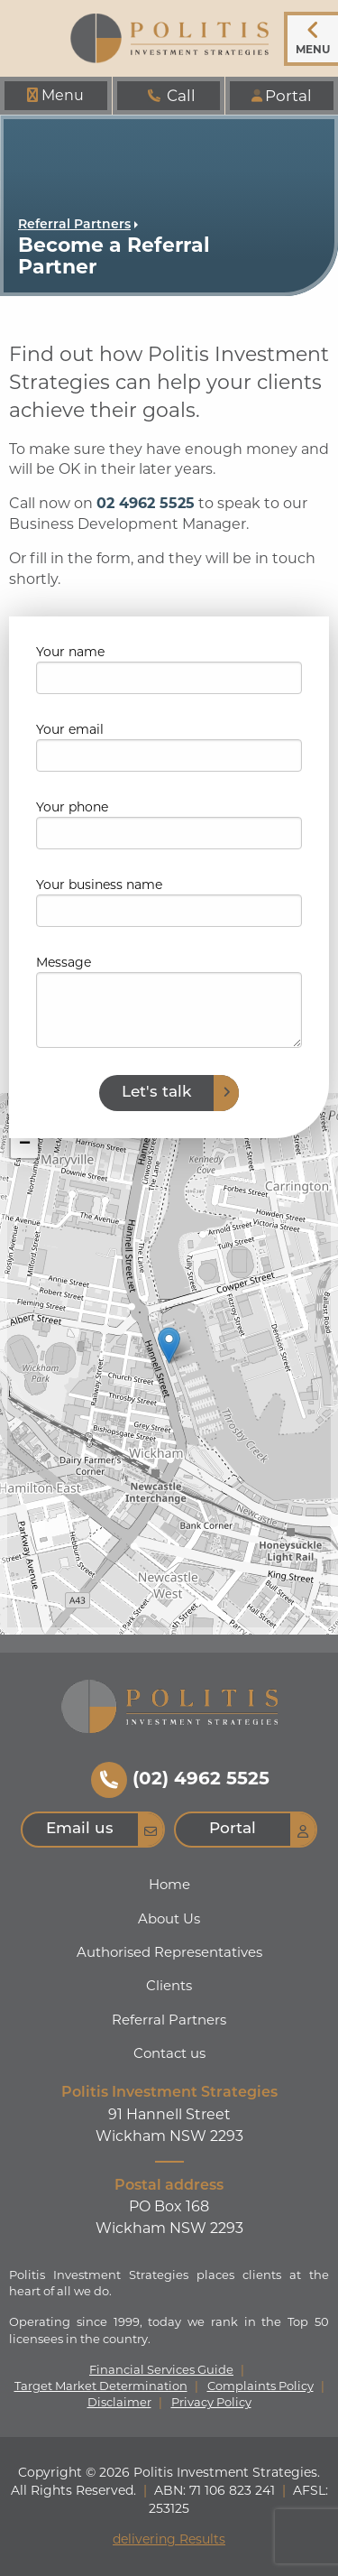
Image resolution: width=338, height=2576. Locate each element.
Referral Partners (74, 225)
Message (63, 962)
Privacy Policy (211, 2402)
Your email (70, 729)
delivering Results (169, 2539)
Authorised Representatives (169, 1951)
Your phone (72, 807)
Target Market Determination (100, 2386)
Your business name (99, 884)
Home (169, 1884)
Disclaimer (119, 2402)
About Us (169, 1918)
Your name (70, 652)
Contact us (169, 2053)
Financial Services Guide (161, 2370)
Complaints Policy (260, 2386)
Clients (169, 1985)
